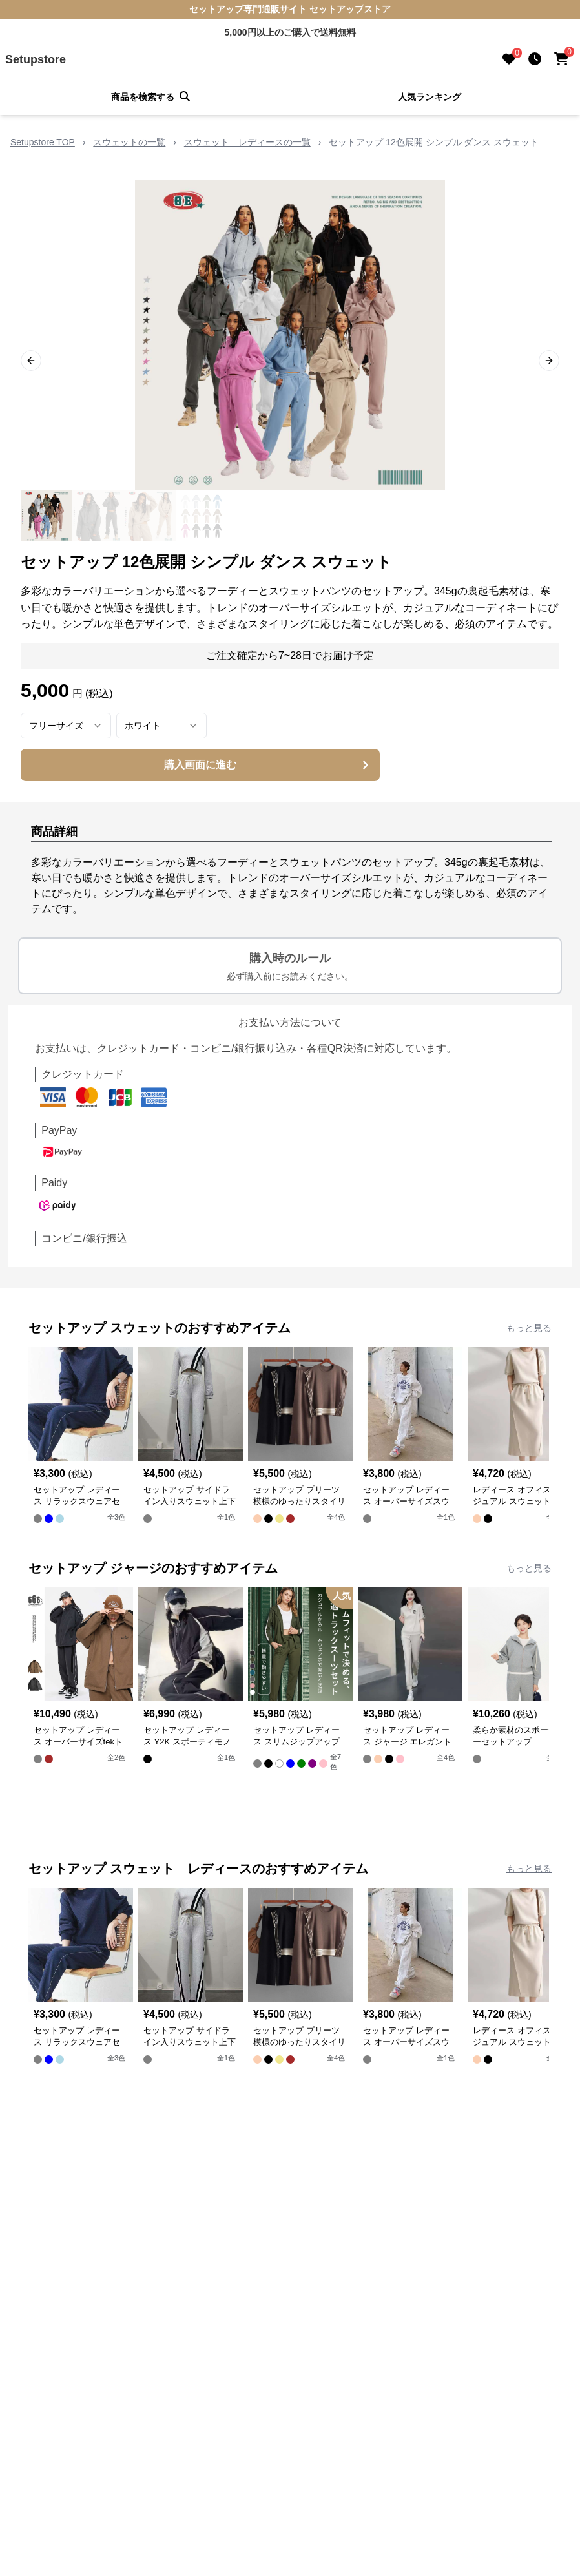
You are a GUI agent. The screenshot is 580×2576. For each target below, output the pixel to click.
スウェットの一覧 (129, 142)
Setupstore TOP (42, 142)
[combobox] (66, 725)
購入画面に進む (268, 765)
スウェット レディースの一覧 (247, 142)
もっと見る (529, 1328)
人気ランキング (429, 97)
